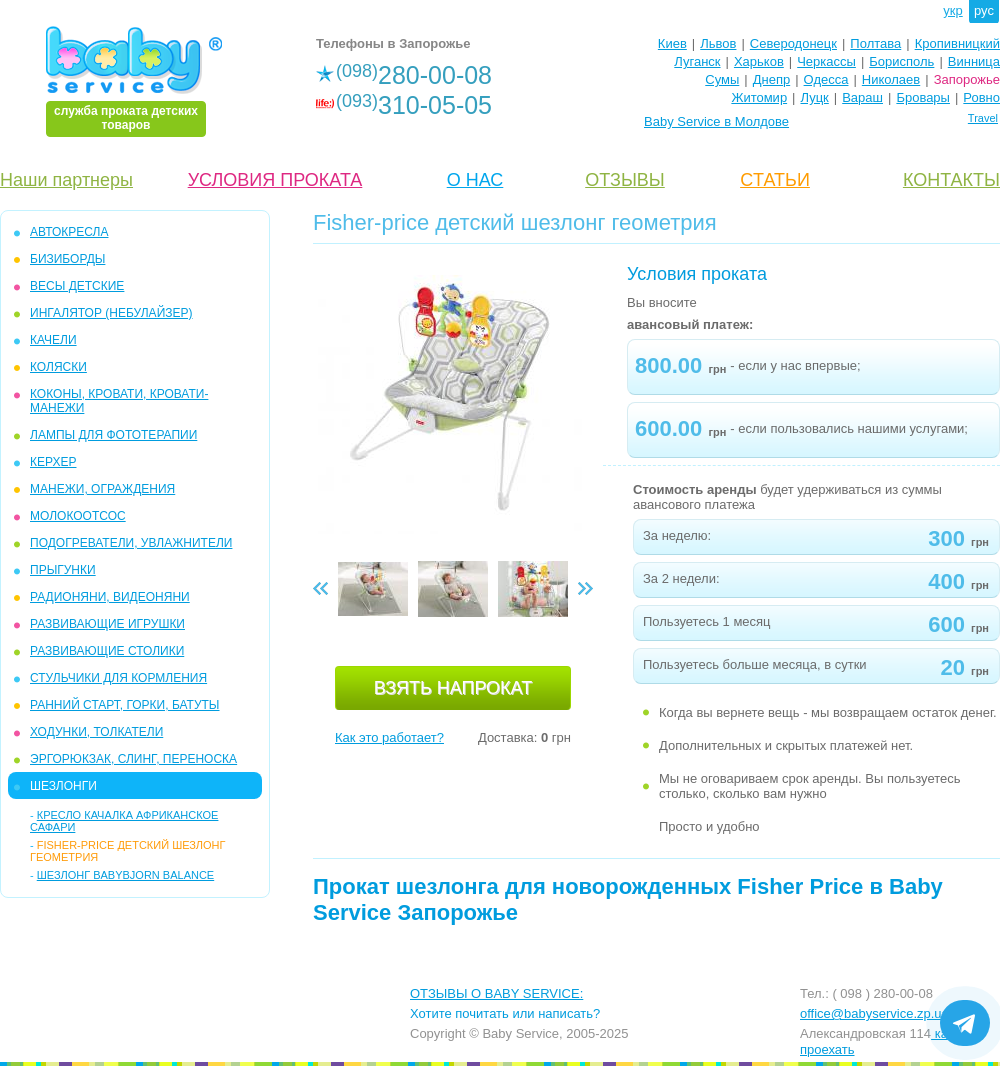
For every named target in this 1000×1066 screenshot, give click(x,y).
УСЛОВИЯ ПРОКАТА (275, 180)
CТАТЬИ (775, 180)
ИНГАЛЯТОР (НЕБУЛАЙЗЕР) (111, 313)
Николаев (891, 79)
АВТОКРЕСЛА (69, 232)
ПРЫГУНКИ (63, 570)
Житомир (759, 97)
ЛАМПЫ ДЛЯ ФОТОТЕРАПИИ (113, 435)
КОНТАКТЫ (951, 180)
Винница (974, 61)
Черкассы (826, 61)
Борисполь (901, 61)
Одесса (826, 79)
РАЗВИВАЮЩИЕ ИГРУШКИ (107, 624)
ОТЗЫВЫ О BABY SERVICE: (496, 993)
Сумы (722, 79)
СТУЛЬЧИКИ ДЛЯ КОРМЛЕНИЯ (118, 678)
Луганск (697, 61)
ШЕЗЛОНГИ (63, 786)
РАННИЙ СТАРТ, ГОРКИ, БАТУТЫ (125, 705)
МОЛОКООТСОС (78, 516)
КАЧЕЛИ (53, 340)
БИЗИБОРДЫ (67, 259)
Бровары (923, 97)
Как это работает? (389, 737)
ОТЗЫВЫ (625, 180)
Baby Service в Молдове (716, 121)
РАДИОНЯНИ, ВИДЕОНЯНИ (110, 597)
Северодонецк (793, 43)
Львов (718, 43)
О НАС (475, 180)
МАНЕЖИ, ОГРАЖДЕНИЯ (102, 489)
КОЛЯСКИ (58, 367)
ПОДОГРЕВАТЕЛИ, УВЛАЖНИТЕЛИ (131, 543)
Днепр (771, 79)
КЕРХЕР (53, 462)
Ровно (981, 97)
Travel (983, 118)
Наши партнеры (66, 180)
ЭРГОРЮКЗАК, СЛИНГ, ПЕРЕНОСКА (133, 759)
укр (952, 10)
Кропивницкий (957, 43)
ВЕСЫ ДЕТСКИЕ (77, 286)
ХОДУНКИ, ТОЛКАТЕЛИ (96, 732)
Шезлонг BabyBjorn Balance (125, 875)
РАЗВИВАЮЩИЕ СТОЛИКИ (107, 651)
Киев (672, 43)
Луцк (815, 97)
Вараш (862, 97)
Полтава (875, 43)
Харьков (759, 61)
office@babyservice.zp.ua (874, 1013)
